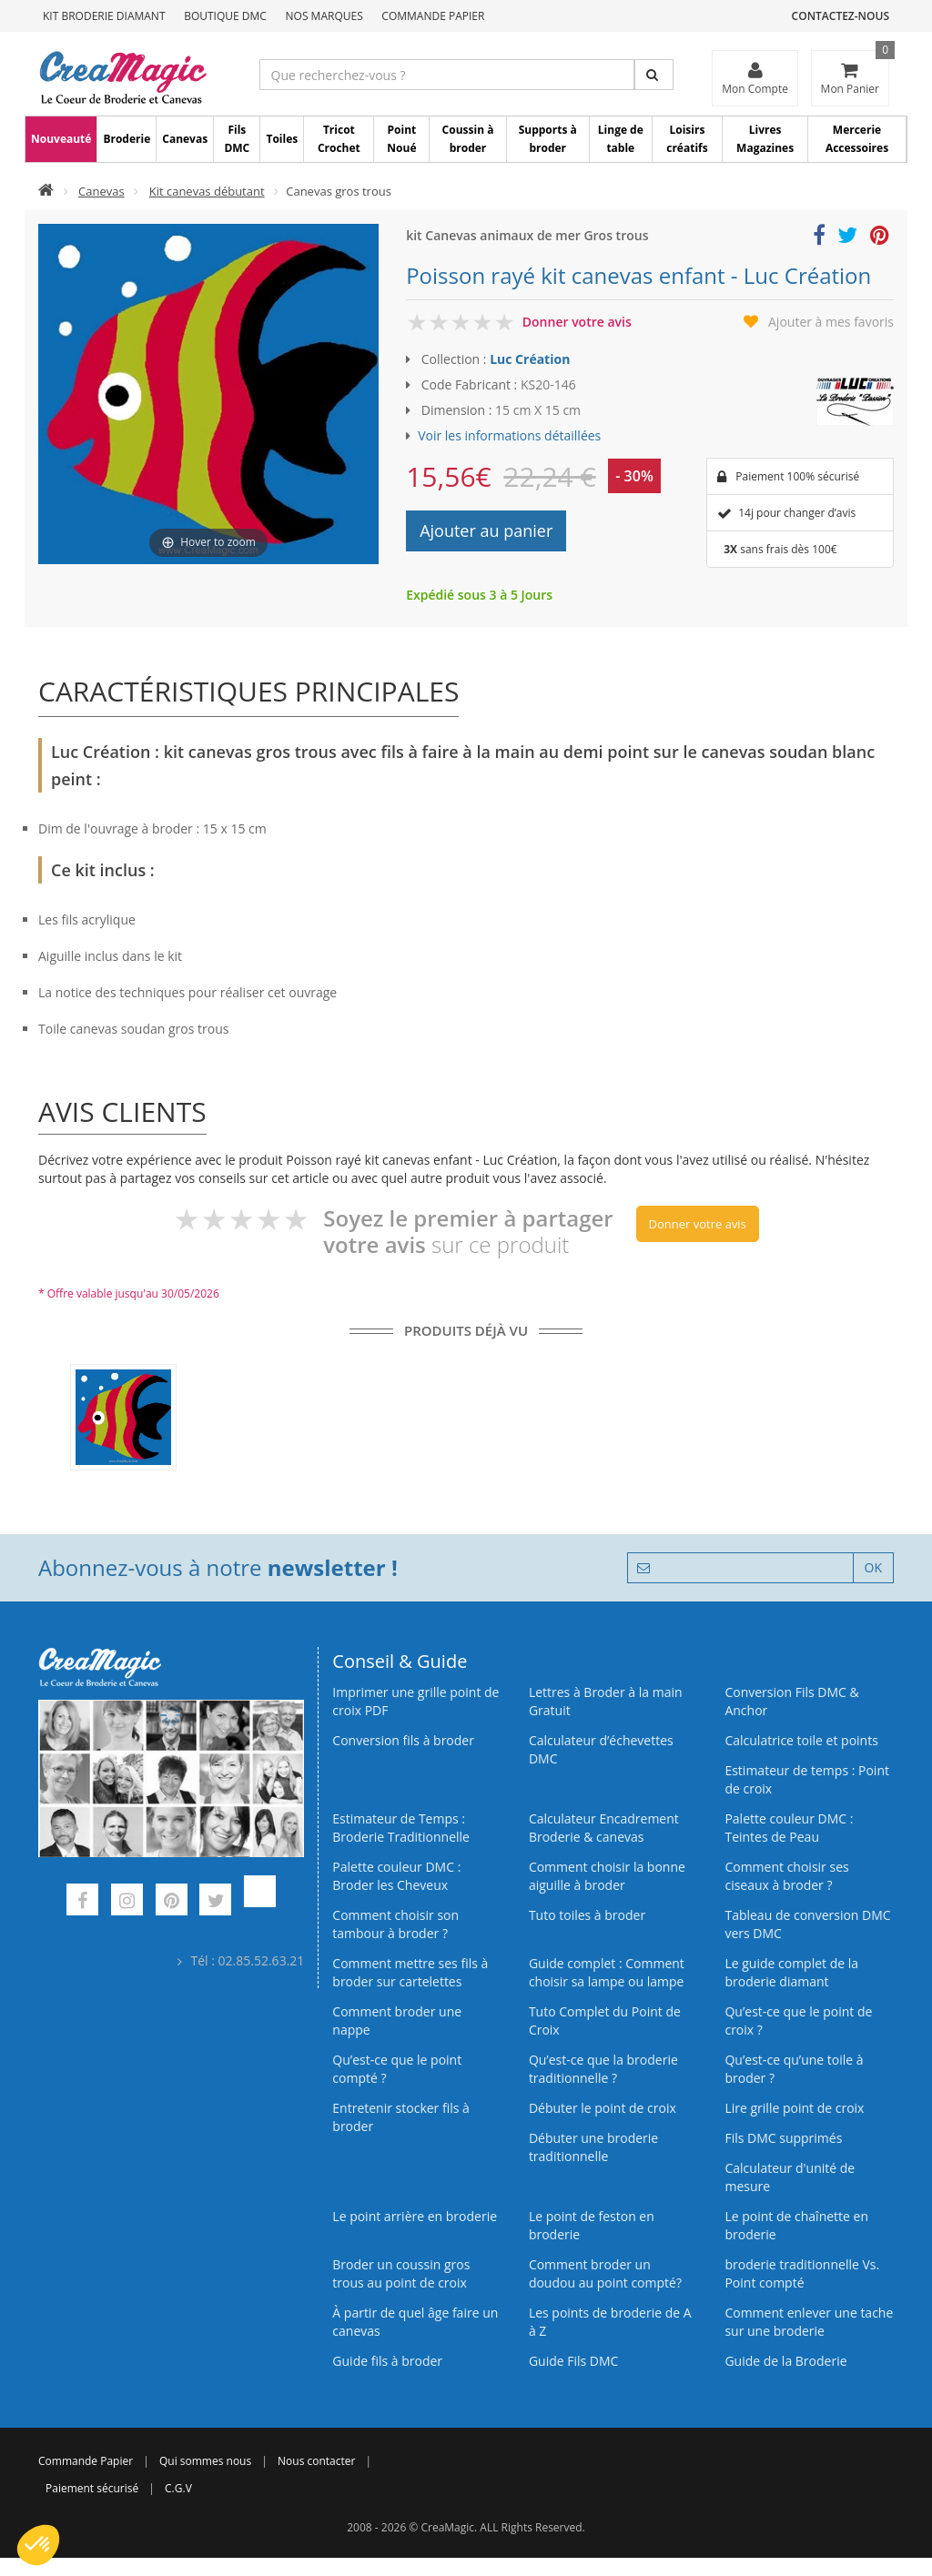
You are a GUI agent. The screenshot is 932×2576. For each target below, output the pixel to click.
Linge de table (620, 139)
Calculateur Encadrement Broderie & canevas (604, 1827)
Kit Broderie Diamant (104, 16)
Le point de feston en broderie (591, 2225)
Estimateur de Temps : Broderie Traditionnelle (401, 1827)
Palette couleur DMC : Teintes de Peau (788, 1827)
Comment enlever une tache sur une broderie (808, 2321)
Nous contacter (316, 2461)
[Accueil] (46, 191)
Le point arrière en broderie (414, 2216)
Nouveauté (61, 138)
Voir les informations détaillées (509, 435)
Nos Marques (324, 16)
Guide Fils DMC (574, 2360)
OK (873, 1567)
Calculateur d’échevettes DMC (601, 1749)
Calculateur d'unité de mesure (789, 2177)
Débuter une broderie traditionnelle (593, 2147)
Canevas (185, 138)
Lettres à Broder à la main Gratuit (606, 1701)
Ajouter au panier (486, 530)
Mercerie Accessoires (857, 139)
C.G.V (178, 2488)
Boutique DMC (225, 16)
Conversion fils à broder (403, 1740)
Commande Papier (432, 16)
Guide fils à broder (387, 2360)
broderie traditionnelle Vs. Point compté (801, 2273)
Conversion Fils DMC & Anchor (791, 1701)
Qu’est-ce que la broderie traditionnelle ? (603, 2068)
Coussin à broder (468, 139)
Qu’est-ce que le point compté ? (396, 2068)
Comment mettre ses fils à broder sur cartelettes (410, 1972)
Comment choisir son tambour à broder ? (395, 1924)
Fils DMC (236, 139)
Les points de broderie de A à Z (610, 2321)
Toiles (282, 138)
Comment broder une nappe (396, 2020)
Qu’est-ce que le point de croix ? (798, 2020)
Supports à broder (548, 139)
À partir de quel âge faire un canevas (415, 2321)
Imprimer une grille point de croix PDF (415, 1701)
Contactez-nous (840, 16)
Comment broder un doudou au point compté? (605, 2273)
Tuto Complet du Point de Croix (605, 2020)
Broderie (126, 138)
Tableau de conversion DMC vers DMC (807, 1924)
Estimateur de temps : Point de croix (806, 1779)
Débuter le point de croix (602, 2107)
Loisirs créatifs (686, 139)
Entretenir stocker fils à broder (401, 2117)
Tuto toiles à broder (587, 1915)
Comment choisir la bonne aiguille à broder (607, 1876)
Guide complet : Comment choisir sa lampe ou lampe (606, 1972)
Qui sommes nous (205, 2461)
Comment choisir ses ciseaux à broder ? (786, 1876)
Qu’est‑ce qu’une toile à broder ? (793, 2068)
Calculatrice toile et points (800, 1740)
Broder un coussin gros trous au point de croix (401, 2273)
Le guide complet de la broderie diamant (791, 1972)
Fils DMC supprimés (783, 2138)
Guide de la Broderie (785, 2360)
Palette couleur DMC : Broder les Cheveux (396, 1876)
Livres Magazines (765, 139)
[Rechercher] (654, 74)
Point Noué (401, 139)
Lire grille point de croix (794, 2107)
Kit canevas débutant (207, 191)
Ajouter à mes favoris (831, 321)
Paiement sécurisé (92, 2488)
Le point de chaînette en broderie (796, 2225)
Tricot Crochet (339, 139)
